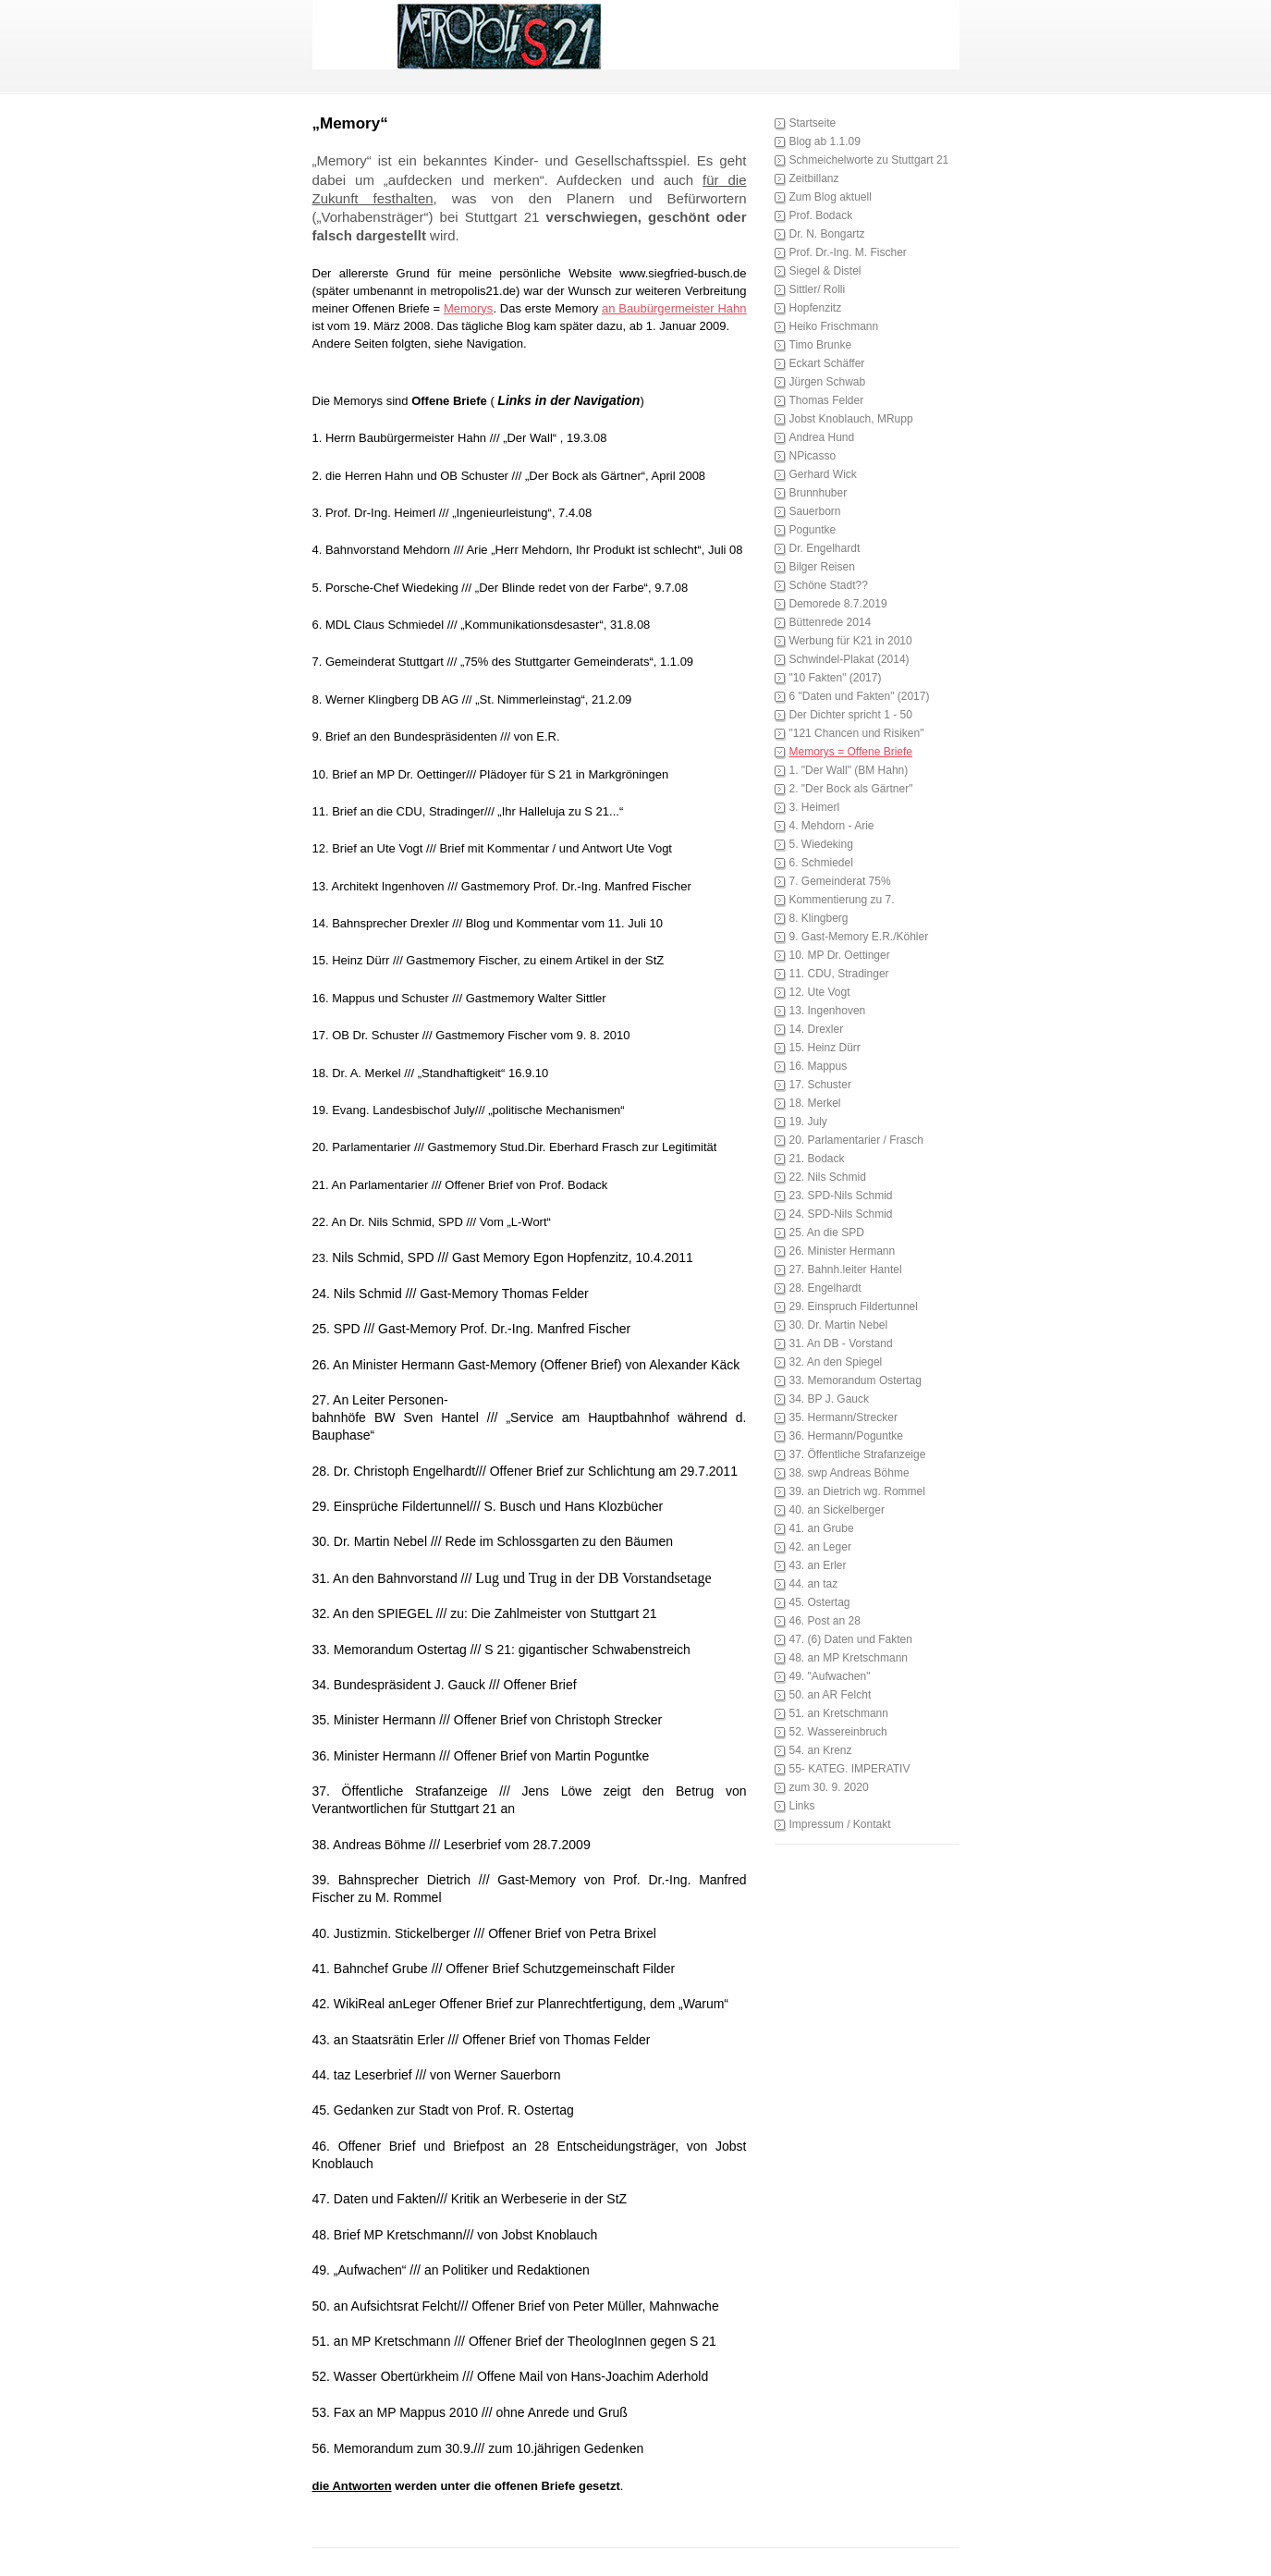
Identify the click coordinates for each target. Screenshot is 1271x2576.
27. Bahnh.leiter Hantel (845, 1269)
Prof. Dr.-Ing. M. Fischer (848, 252)
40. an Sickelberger (837, 1509)
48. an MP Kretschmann (849, 1657)
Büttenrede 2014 (830, 622)
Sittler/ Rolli (817, 289)
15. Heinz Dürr (825, 1047)
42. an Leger (820, 1546)
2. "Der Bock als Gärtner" (851, 788)
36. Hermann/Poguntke (846, 1435)
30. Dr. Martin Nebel (838, 1325)
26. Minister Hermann (842, 1251)
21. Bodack (817, 1158)
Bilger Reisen (822, 566)
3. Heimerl (814, 807)
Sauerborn (815, 511)
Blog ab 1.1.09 (825, 141)
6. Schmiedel (821, 862)
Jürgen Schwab (827, 381)
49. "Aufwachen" (830, 1676)
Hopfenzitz (815, 307)
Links (802, 1805)
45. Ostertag (819, 1602)
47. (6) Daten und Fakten (850, 1639)
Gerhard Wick (823, 474)
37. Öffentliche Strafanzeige (857, 1454)
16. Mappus (818, 1066)
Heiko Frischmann (834, 326)
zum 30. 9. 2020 (829, 1787)
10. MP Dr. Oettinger (839, 955)
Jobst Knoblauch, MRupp (851, 418)
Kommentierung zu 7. (842, 899)
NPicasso (813, 455)
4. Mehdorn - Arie (831, 825)
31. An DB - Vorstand (841, 1343)
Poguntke (813, 529)
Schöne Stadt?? (828, 585)
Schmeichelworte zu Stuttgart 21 (869, 159)
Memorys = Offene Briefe (851, 751)
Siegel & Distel (825, 270)
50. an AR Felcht (830, 1694)
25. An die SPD (826, 1232)
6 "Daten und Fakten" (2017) (859, 696)
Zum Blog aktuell (830, 196)
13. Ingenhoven (827, 1010)
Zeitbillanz (814, 178)
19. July (808, 1121)
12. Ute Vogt (819, 992)
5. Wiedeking (821, 844)
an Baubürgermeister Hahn (674, 308)
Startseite (813, 123)
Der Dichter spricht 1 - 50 (850, 714)
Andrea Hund (822, 437)
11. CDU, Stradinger (839, 973)
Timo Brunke (820, 344)
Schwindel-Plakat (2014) (849, 659)
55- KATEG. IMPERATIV (849, 1768)
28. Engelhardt (825, 1288)
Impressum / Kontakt (840, 1824)
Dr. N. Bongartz (827, 233)
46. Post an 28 (825, 1620)
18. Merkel (815, 1103)
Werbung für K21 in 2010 (850, 640)
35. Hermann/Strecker (843, 1417)
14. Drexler (816, 1029)
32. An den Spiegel (836, 1361)
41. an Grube (821, 1528)
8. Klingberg (819, 918)
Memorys (468, 308)
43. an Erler (818, 1565)
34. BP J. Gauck (829, 1398)
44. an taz (813, 1583)
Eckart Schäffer (827, 363)
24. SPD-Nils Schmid (841, 1214)
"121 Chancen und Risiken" (856, 733)
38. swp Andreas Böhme (849, 1472)
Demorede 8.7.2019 (838, 603)
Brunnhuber (818, 492)
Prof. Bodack (821, 215)
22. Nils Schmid (827, 1177)
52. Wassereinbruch (838, 1731)
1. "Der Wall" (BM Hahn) (849, 770)
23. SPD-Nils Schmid (841, 1195)
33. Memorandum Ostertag (855, 1380)
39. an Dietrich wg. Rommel (857, 1491)
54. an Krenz (820, 1750)
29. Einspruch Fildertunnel (853, 1306)
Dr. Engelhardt (825, 548)
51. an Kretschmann (838, 1713)
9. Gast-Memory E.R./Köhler (859, 936)
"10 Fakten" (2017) (835, 677)
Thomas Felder (826, 400)
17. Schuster (820, 1084)
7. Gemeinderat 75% (840, 881)
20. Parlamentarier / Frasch (856, 1140)
